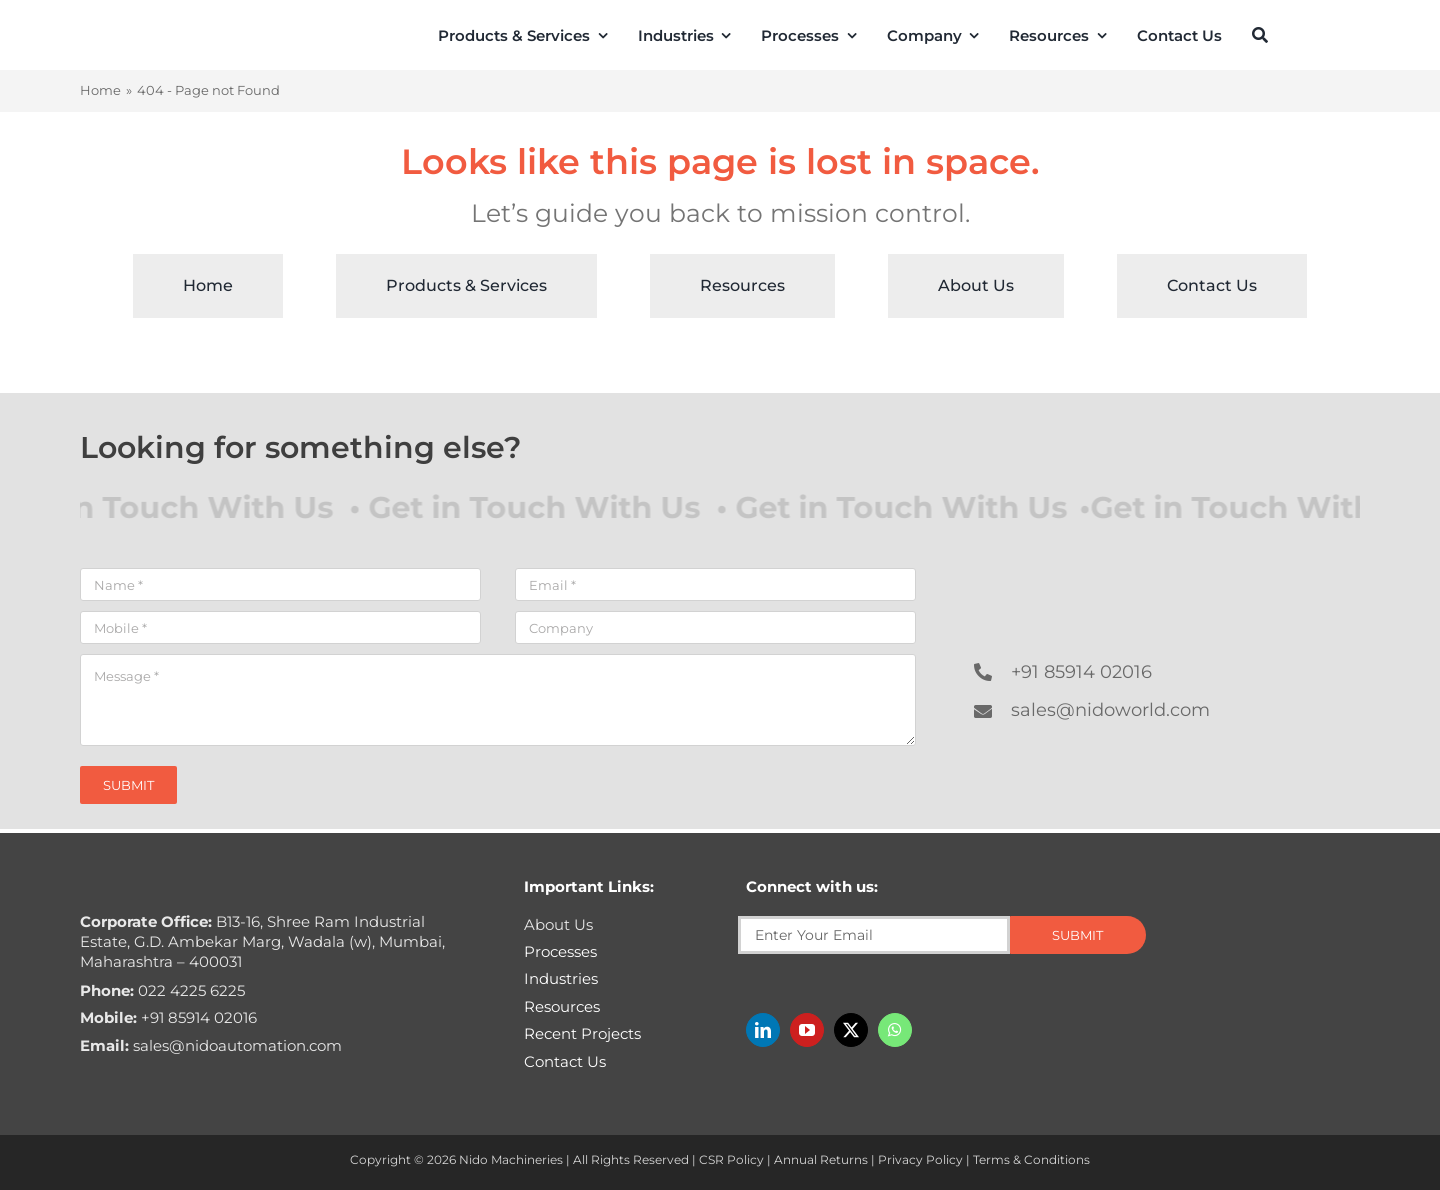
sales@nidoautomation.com (211, 1045)
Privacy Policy (920, 1159)
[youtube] (807, 1030)
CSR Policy (731, 1159)
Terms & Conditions (1031, 1159)
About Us (558, 924)
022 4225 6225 (162, 990)
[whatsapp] (895, 1030)
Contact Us (565, 1061)
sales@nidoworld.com (1110, 710)
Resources (562, 1006)
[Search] (1260, 35)
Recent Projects (582, 1033)
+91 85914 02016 (1081, 672)
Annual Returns (821, 1159)
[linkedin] (763, 1030)
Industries (561, 978)
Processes (560, 951)
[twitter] (851, 1030)
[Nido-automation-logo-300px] (137, 31)
